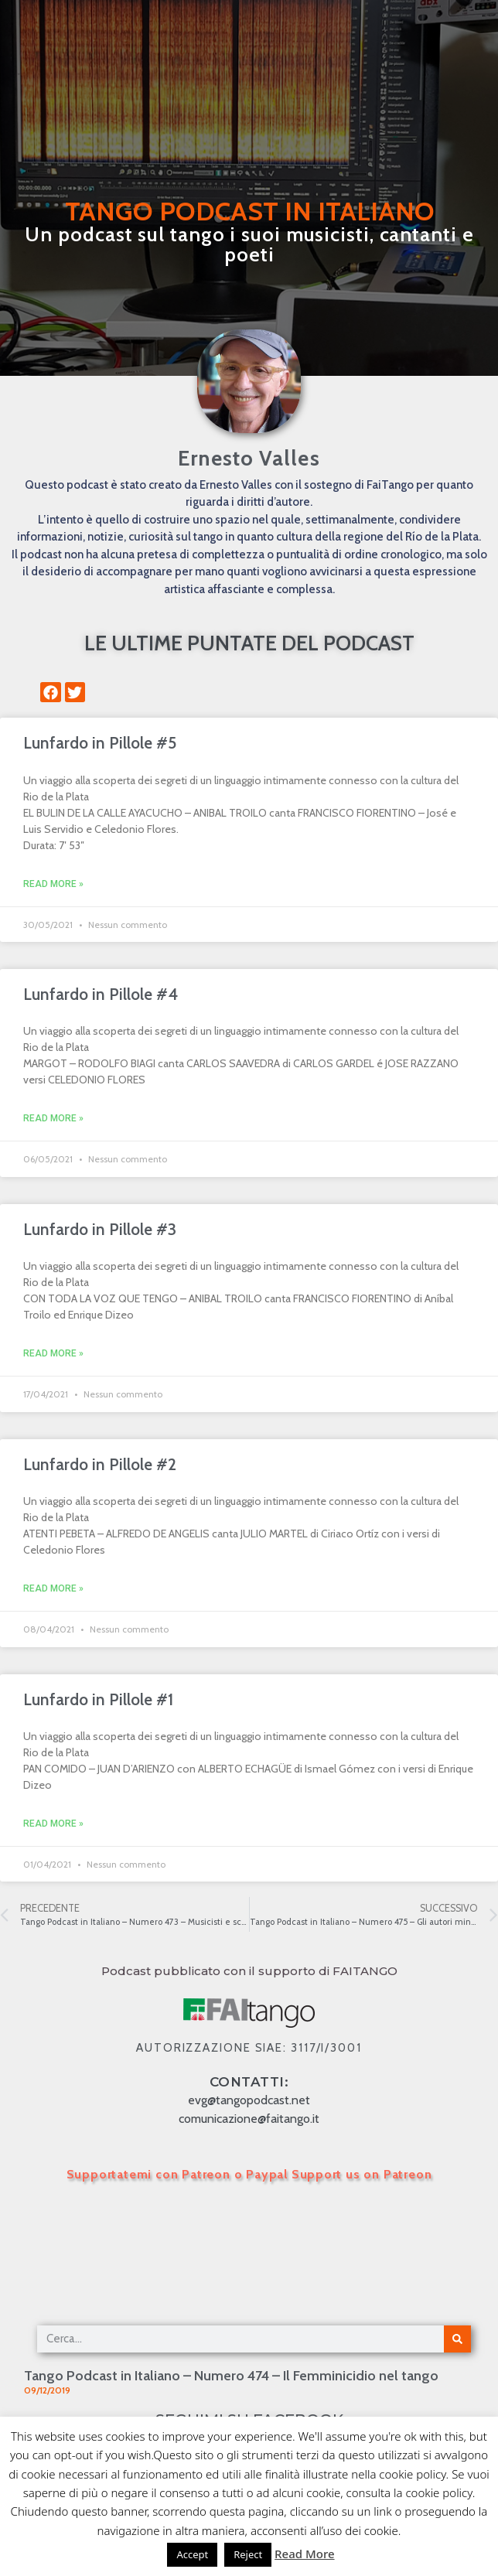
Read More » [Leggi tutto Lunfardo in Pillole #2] (53, 1588)
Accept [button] (192, 2554)
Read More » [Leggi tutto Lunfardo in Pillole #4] (53, 1118)
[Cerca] (457, 2339)
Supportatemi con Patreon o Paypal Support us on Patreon (249, 2174)
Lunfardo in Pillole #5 (99, 742)
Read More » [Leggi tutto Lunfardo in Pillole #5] (53, 884)
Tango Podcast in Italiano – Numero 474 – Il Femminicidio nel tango (231, 2375)
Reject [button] (248, 2554)
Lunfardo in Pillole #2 (99, 1464)
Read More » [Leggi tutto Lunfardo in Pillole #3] (53, 1353)
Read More (304, 2553)
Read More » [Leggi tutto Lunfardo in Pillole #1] (53, 1823)
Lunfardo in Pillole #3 (99, 1229)
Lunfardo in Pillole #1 (98, 1699)
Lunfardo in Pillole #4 (100, 994)
